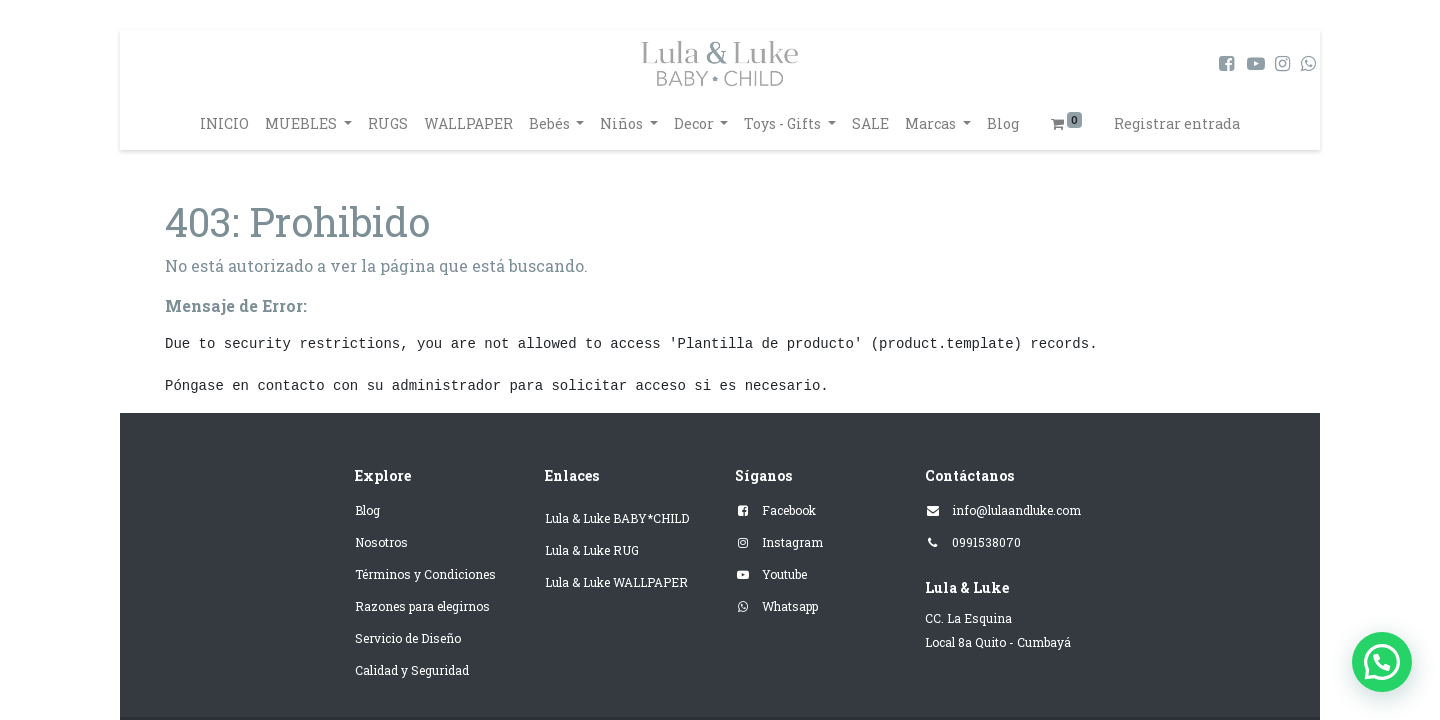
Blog (367, 510)
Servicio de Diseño (408, 638)
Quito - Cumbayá (1023, 642)
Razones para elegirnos (422, 606)
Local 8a (948, 642)
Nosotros (381, 542)
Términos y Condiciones (425, 574)
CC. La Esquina (968, 618)
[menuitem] (224, 123)
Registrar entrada (1177, 123)
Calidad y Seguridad (412, 670)
